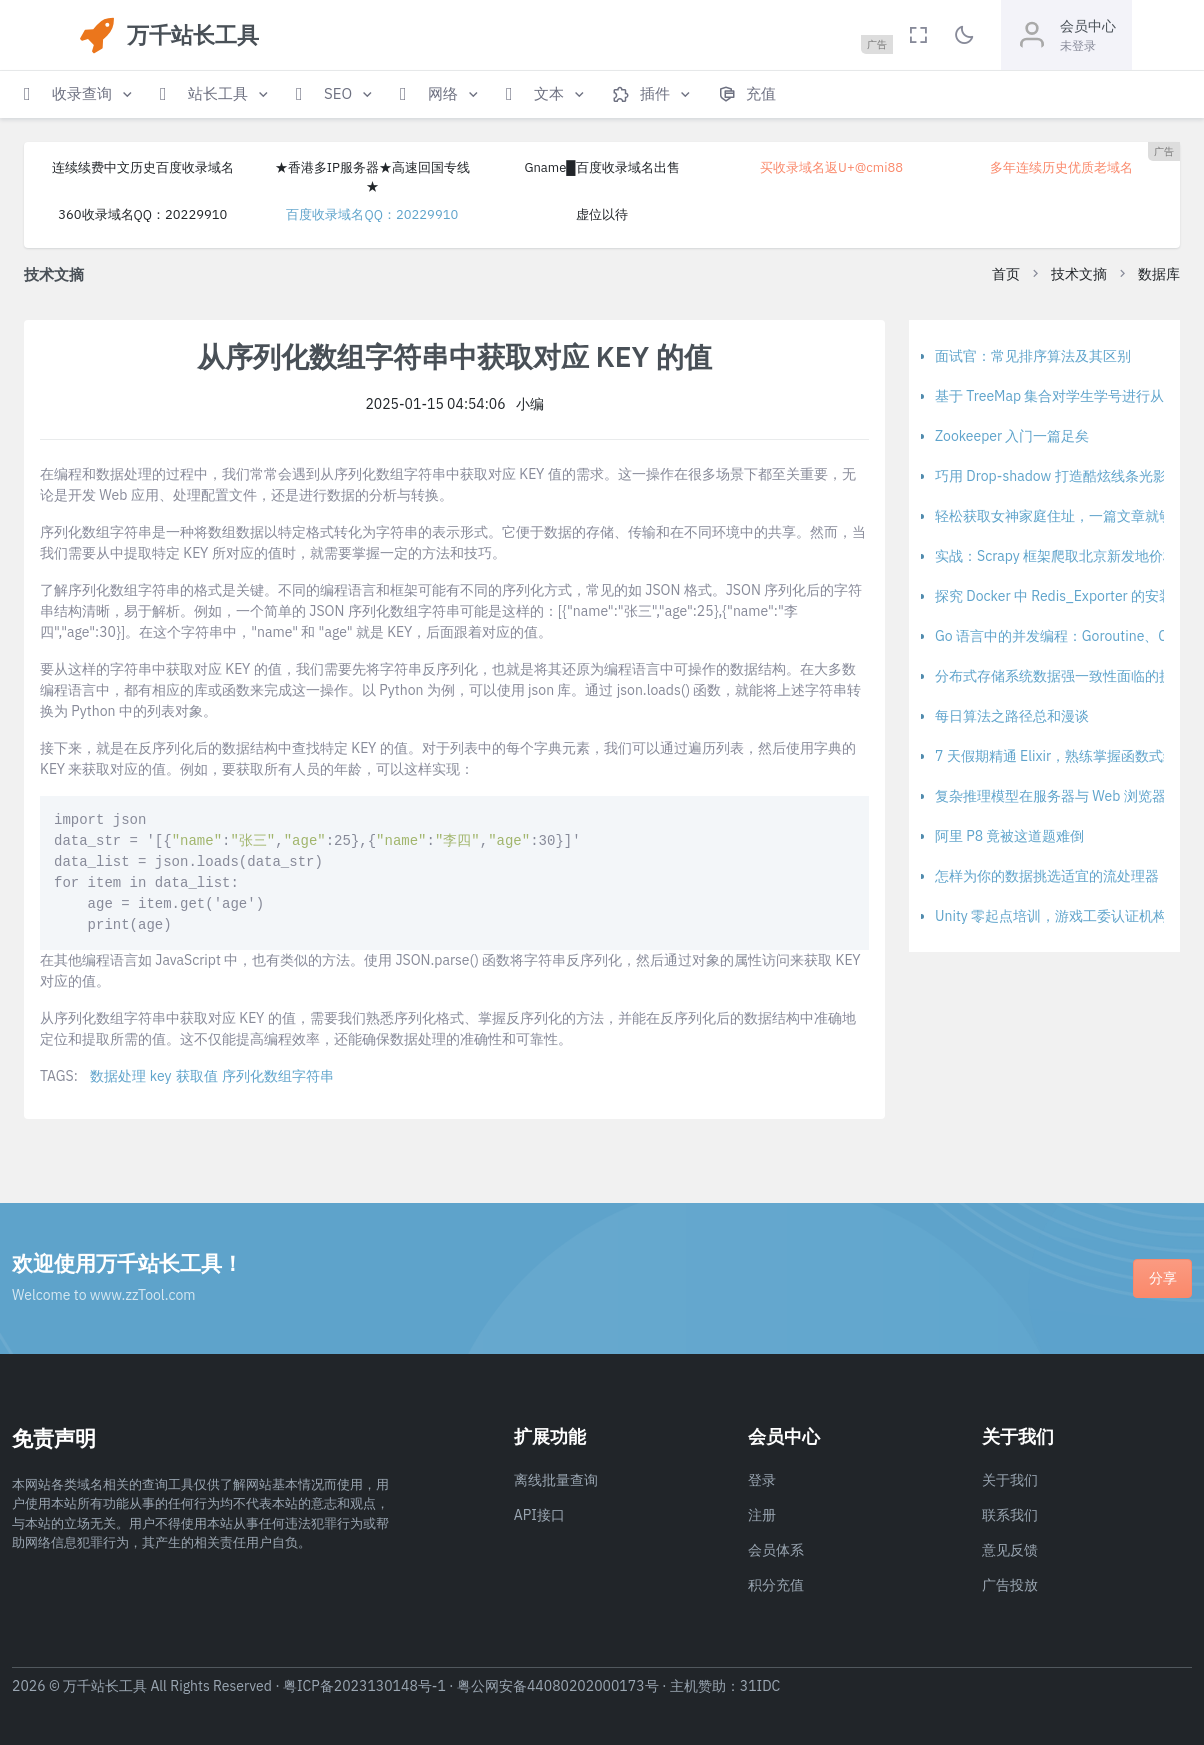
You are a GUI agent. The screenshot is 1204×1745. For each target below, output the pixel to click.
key (161, 1076)
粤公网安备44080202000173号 (558, 1686)
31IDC (760, 1686)
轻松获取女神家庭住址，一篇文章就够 (1054, 516)
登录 (762, 1480)
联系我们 (1010, 1515)
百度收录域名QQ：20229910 (372, 214)
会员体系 (776, 1550)
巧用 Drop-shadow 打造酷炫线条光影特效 (1065, 476)
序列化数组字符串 (278, 1076)
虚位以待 (602, 214)
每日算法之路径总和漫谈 (1012, 716)
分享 (1163, 1278)
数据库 (1159, 274)
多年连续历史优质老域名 (1061, 167)
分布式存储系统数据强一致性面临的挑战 (1061, 676)
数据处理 (118, 1076)
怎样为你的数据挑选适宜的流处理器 (1047, 876)
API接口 (539, 1515)
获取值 (197, 1076)
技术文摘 (1079, 274)
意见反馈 (1010, 1550)
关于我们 (1010, 1480)
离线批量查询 (556, 1480)
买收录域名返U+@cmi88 (831, 167)
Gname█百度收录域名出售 (601, 167)
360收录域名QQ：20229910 (142, 214)
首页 (1006, 274)
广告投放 (1010, 1585)
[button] (80, 94)
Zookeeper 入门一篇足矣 (1012, 436)
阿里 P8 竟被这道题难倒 (1010, 836)
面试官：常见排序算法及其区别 (1033, 356)
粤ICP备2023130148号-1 (364, 1686)
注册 (762, 1515)
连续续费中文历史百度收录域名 (143, 167)
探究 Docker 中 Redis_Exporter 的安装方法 (1068, 596)
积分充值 (776, 1585)
